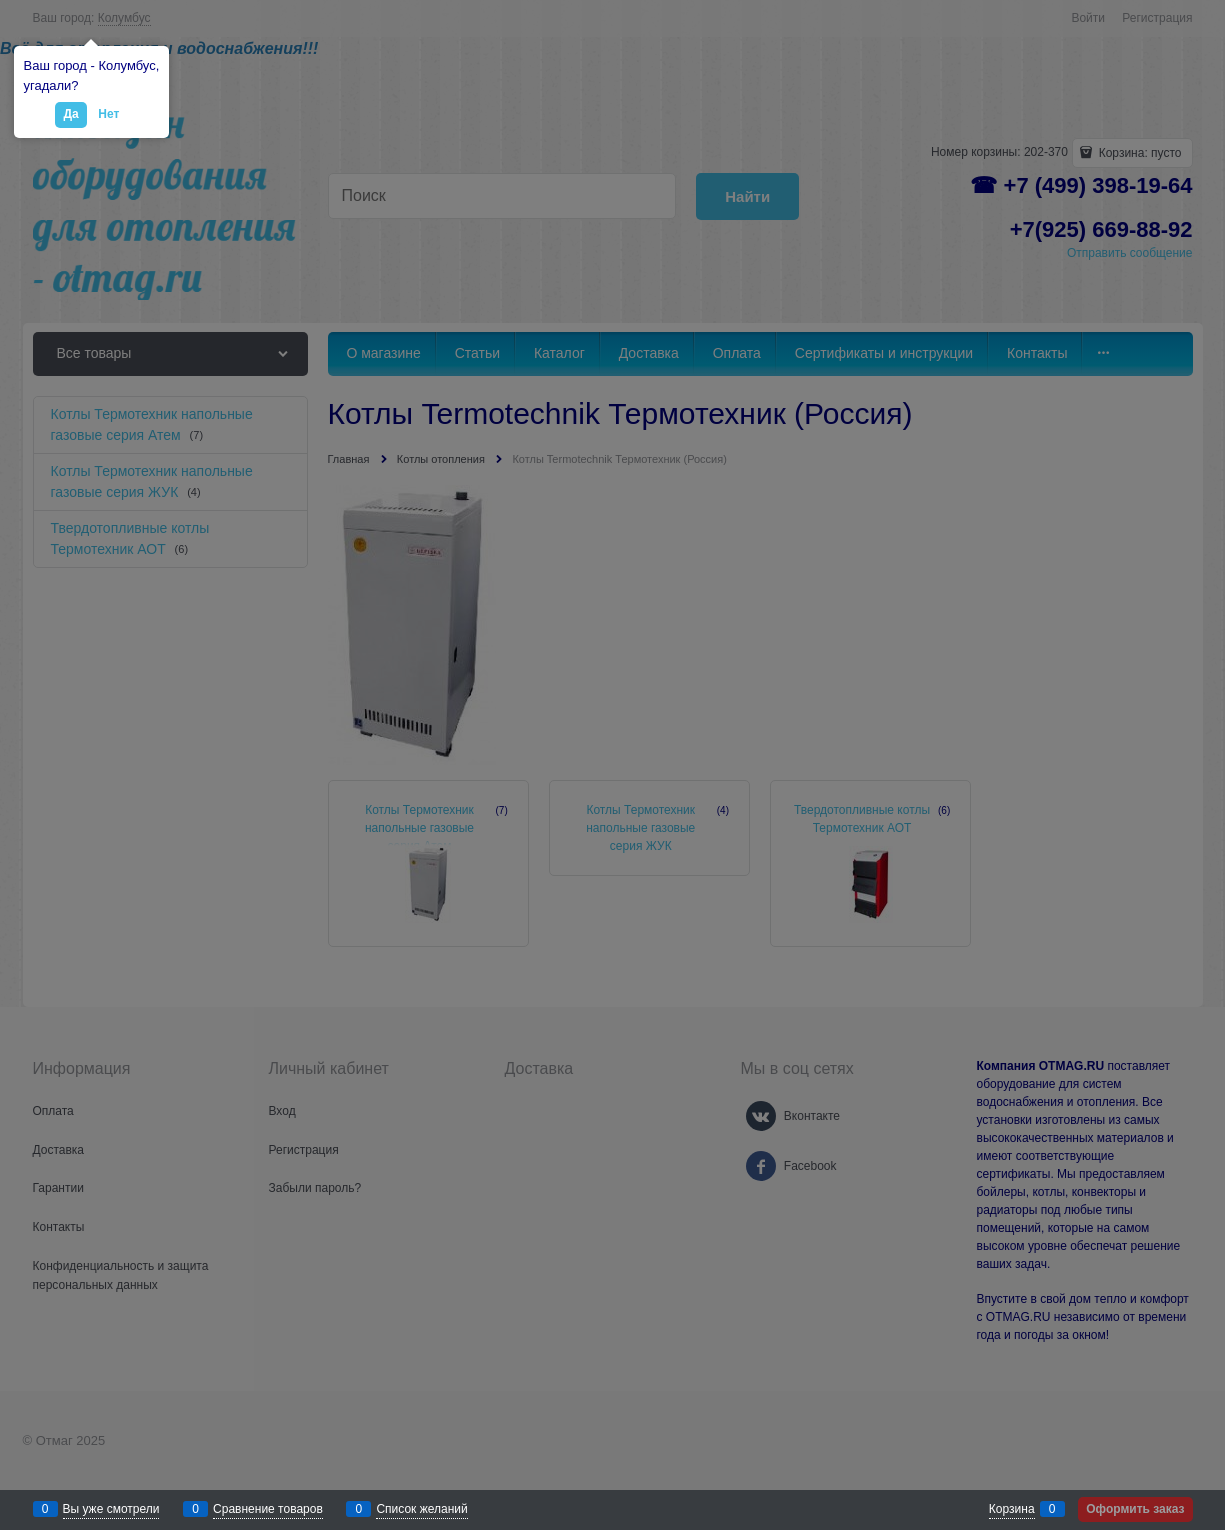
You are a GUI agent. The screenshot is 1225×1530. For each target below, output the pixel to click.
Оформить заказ (1135, 1509)
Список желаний (421, 1509)
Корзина (1012, 1509)
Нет (108, 114)
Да (70, 114)
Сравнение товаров (268, 1509)
